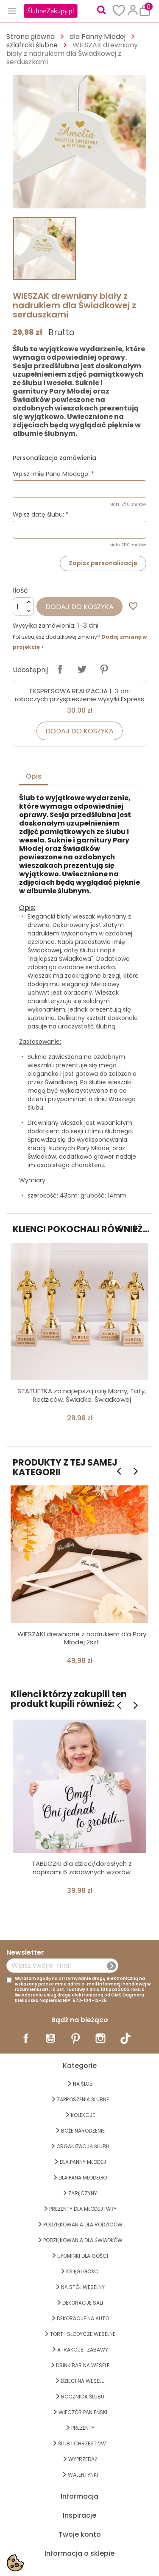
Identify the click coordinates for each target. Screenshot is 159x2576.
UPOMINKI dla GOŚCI (82, 2255)
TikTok (125, 2038)
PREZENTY (83, 2427)
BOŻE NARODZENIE (83, 2130)
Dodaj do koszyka (79, 607)
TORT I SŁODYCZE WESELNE (82, 2334)
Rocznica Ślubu (82, 2396)
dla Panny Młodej (83, 2162)
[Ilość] (23, 606)
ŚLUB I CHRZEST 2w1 (83, 2443)
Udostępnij (59, 669)
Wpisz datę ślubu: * (41, 514)
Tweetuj (81, 669)
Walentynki (83, 2474)
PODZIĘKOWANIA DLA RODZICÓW (83, 2224)
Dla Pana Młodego (83, 2177)
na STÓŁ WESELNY (83, 2287)
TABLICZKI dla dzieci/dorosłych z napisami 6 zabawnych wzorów (82, 1867)
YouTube (50, 2038)
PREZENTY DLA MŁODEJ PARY (83, 2208)
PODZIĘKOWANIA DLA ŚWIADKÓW (83, 2240)
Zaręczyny (82, 2193)
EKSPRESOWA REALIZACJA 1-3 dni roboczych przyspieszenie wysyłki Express (79, 695)
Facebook (26, 2038)
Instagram (100, 2038)
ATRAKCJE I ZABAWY (82, 2349)
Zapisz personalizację (103, 563)
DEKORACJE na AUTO (83, 2318)
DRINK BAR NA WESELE (82, 2365)
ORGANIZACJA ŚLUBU (82, 2146)
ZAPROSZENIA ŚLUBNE (83, 2099)
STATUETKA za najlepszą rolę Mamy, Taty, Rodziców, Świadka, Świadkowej (81, 1395)
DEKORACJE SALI (82, 2302)
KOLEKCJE (83, 2115)
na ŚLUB (83, 2083)
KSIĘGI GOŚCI (83, 2271)
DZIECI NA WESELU (83, 2381)
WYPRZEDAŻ (82, 2459)
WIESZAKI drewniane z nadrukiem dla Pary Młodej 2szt (81, 1638)
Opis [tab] (34, 776)
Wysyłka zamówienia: (44, 625)
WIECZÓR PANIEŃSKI (83, 2412)
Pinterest (103, 669)
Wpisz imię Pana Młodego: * (53, 474)
